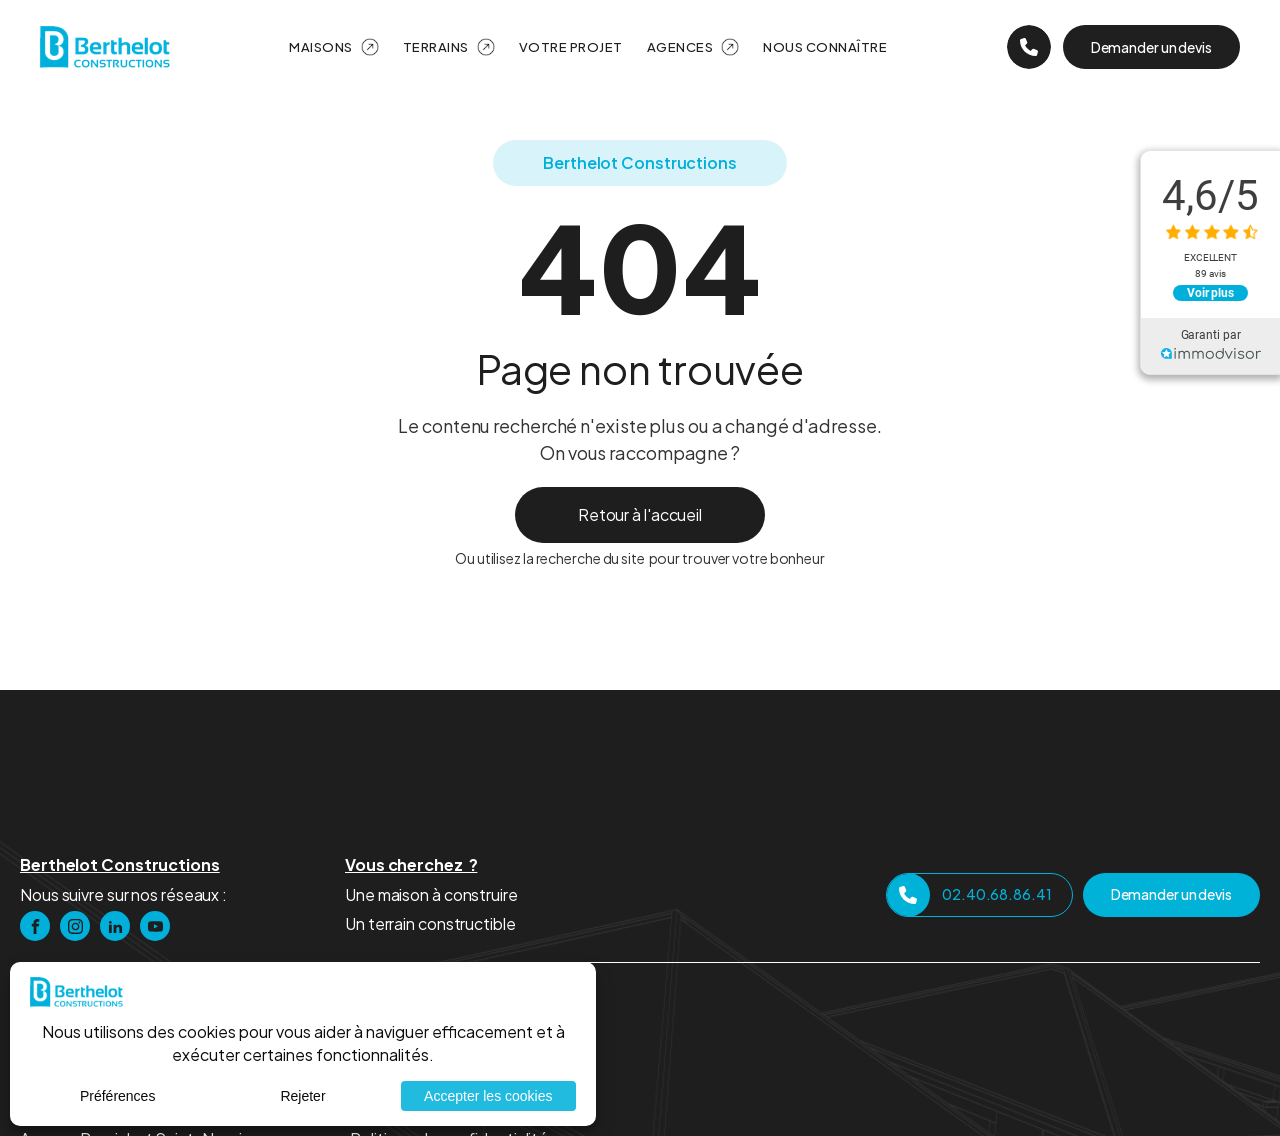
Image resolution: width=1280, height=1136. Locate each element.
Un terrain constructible (430, 923)
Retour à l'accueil (640, 514)
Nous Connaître (825, 47)
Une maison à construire (431, 894)
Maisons (321, 47)
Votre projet (571, 47)
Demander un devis (1151, 47)
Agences (680, 47)
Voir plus (1210, 293)
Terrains (436, 47)
